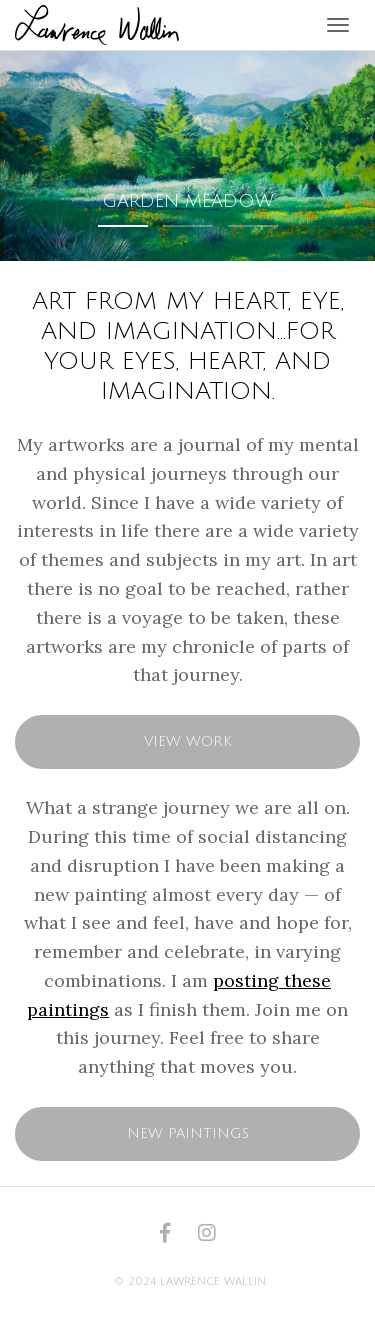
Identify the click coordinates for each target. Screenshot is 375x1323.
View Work (188, 741)
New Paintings (188, 1133)
